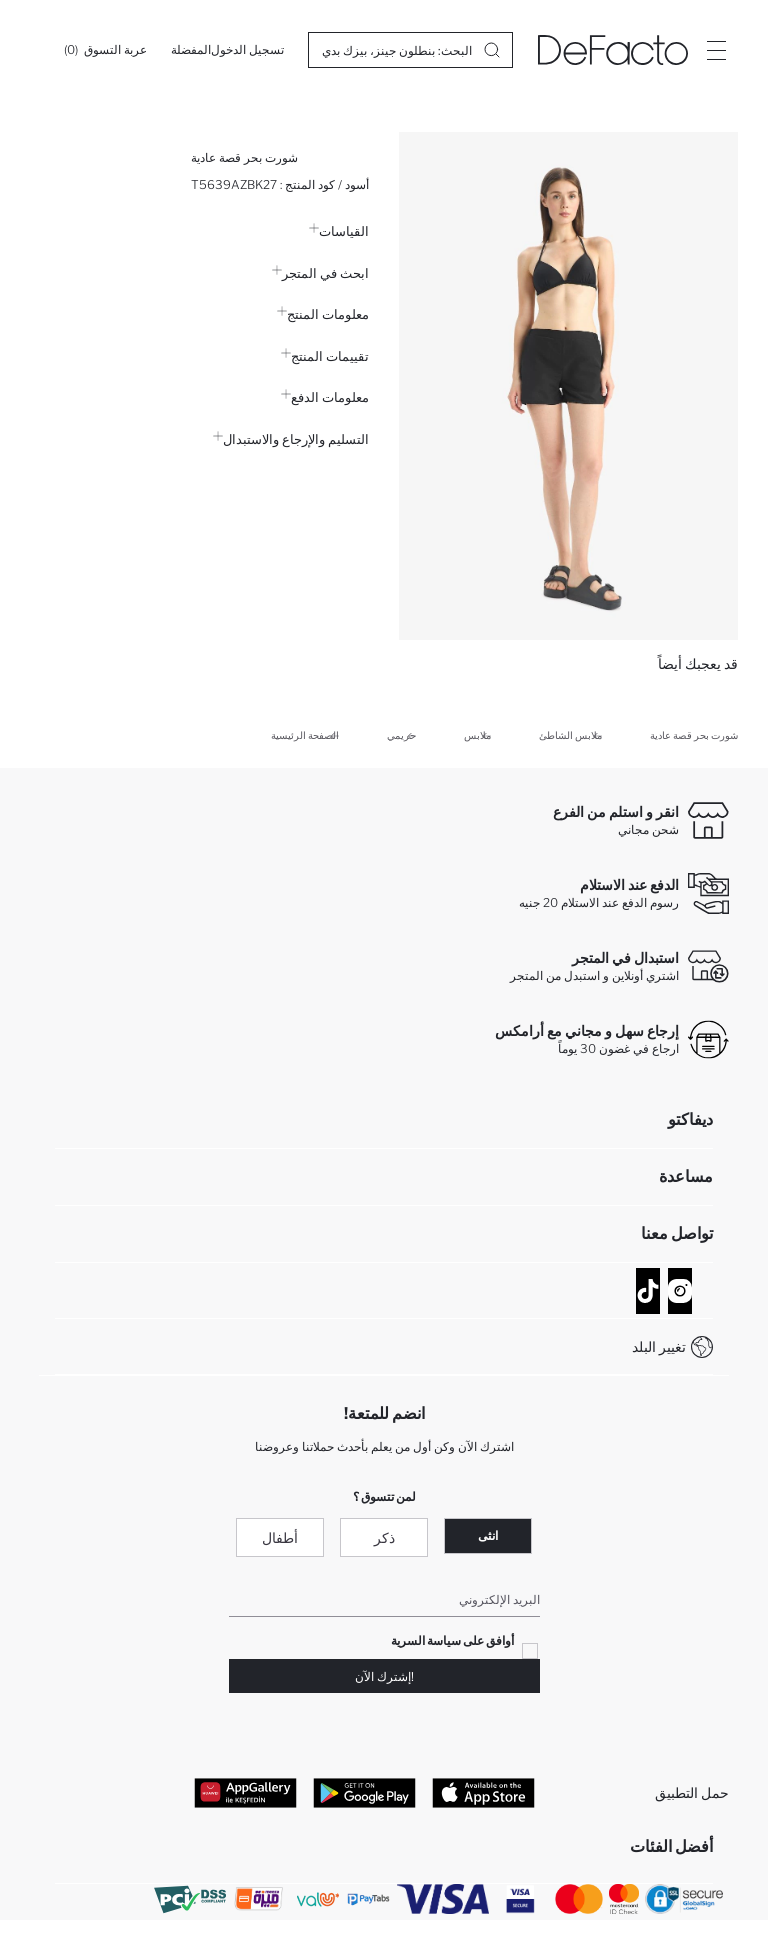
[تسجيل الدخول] (247, 50)
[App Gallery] (245, 1792)
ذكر (384, 1537)
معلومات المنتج (323, 314)
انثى (488, 1535)
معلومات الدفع (325, 397)
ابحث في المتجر (320, 273)
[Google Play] (364, 1792)
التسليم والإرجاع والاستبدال (291, 439)
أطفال (280, 1537)
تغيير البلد (659, 1346)
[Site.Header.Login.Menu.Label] (716, 50)
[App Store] (483, 1792)
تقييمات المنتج (325, 356)
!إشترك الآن (384, 1676)
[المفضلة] (191, 50)
